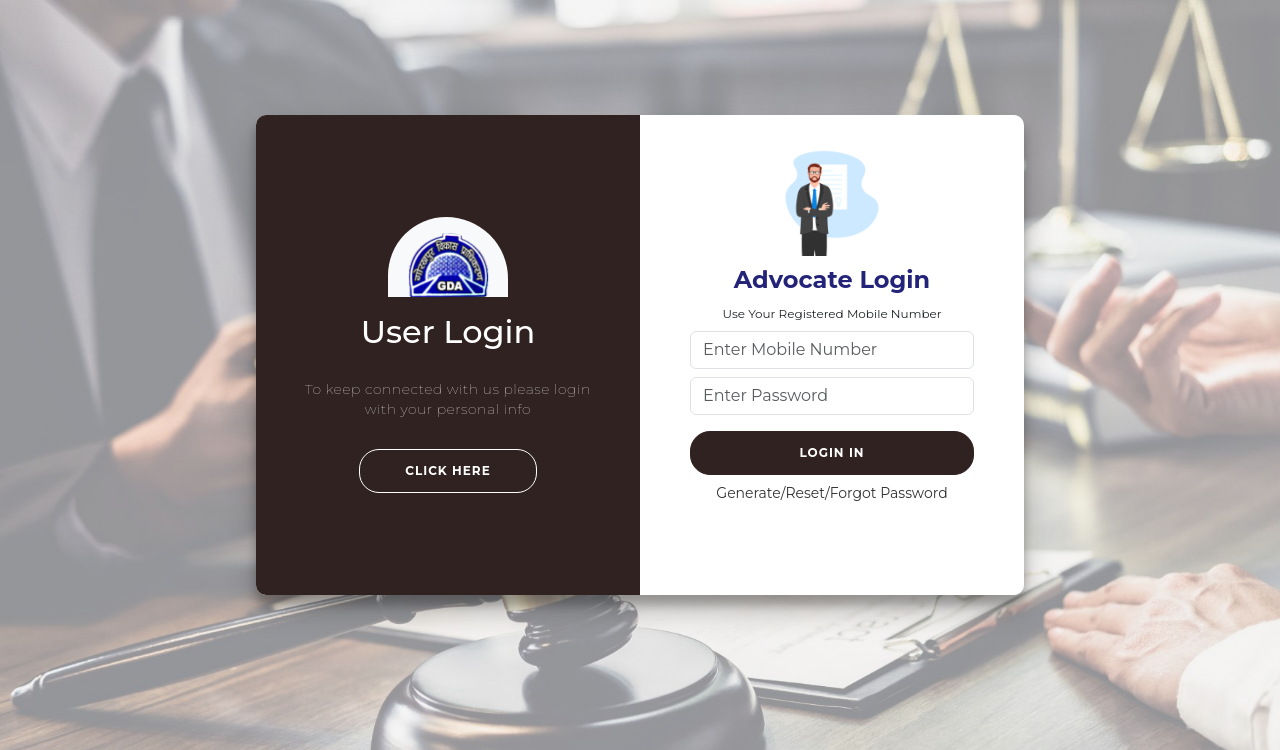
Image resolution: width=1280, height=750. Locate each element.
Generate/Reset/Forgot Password (831, 493)
